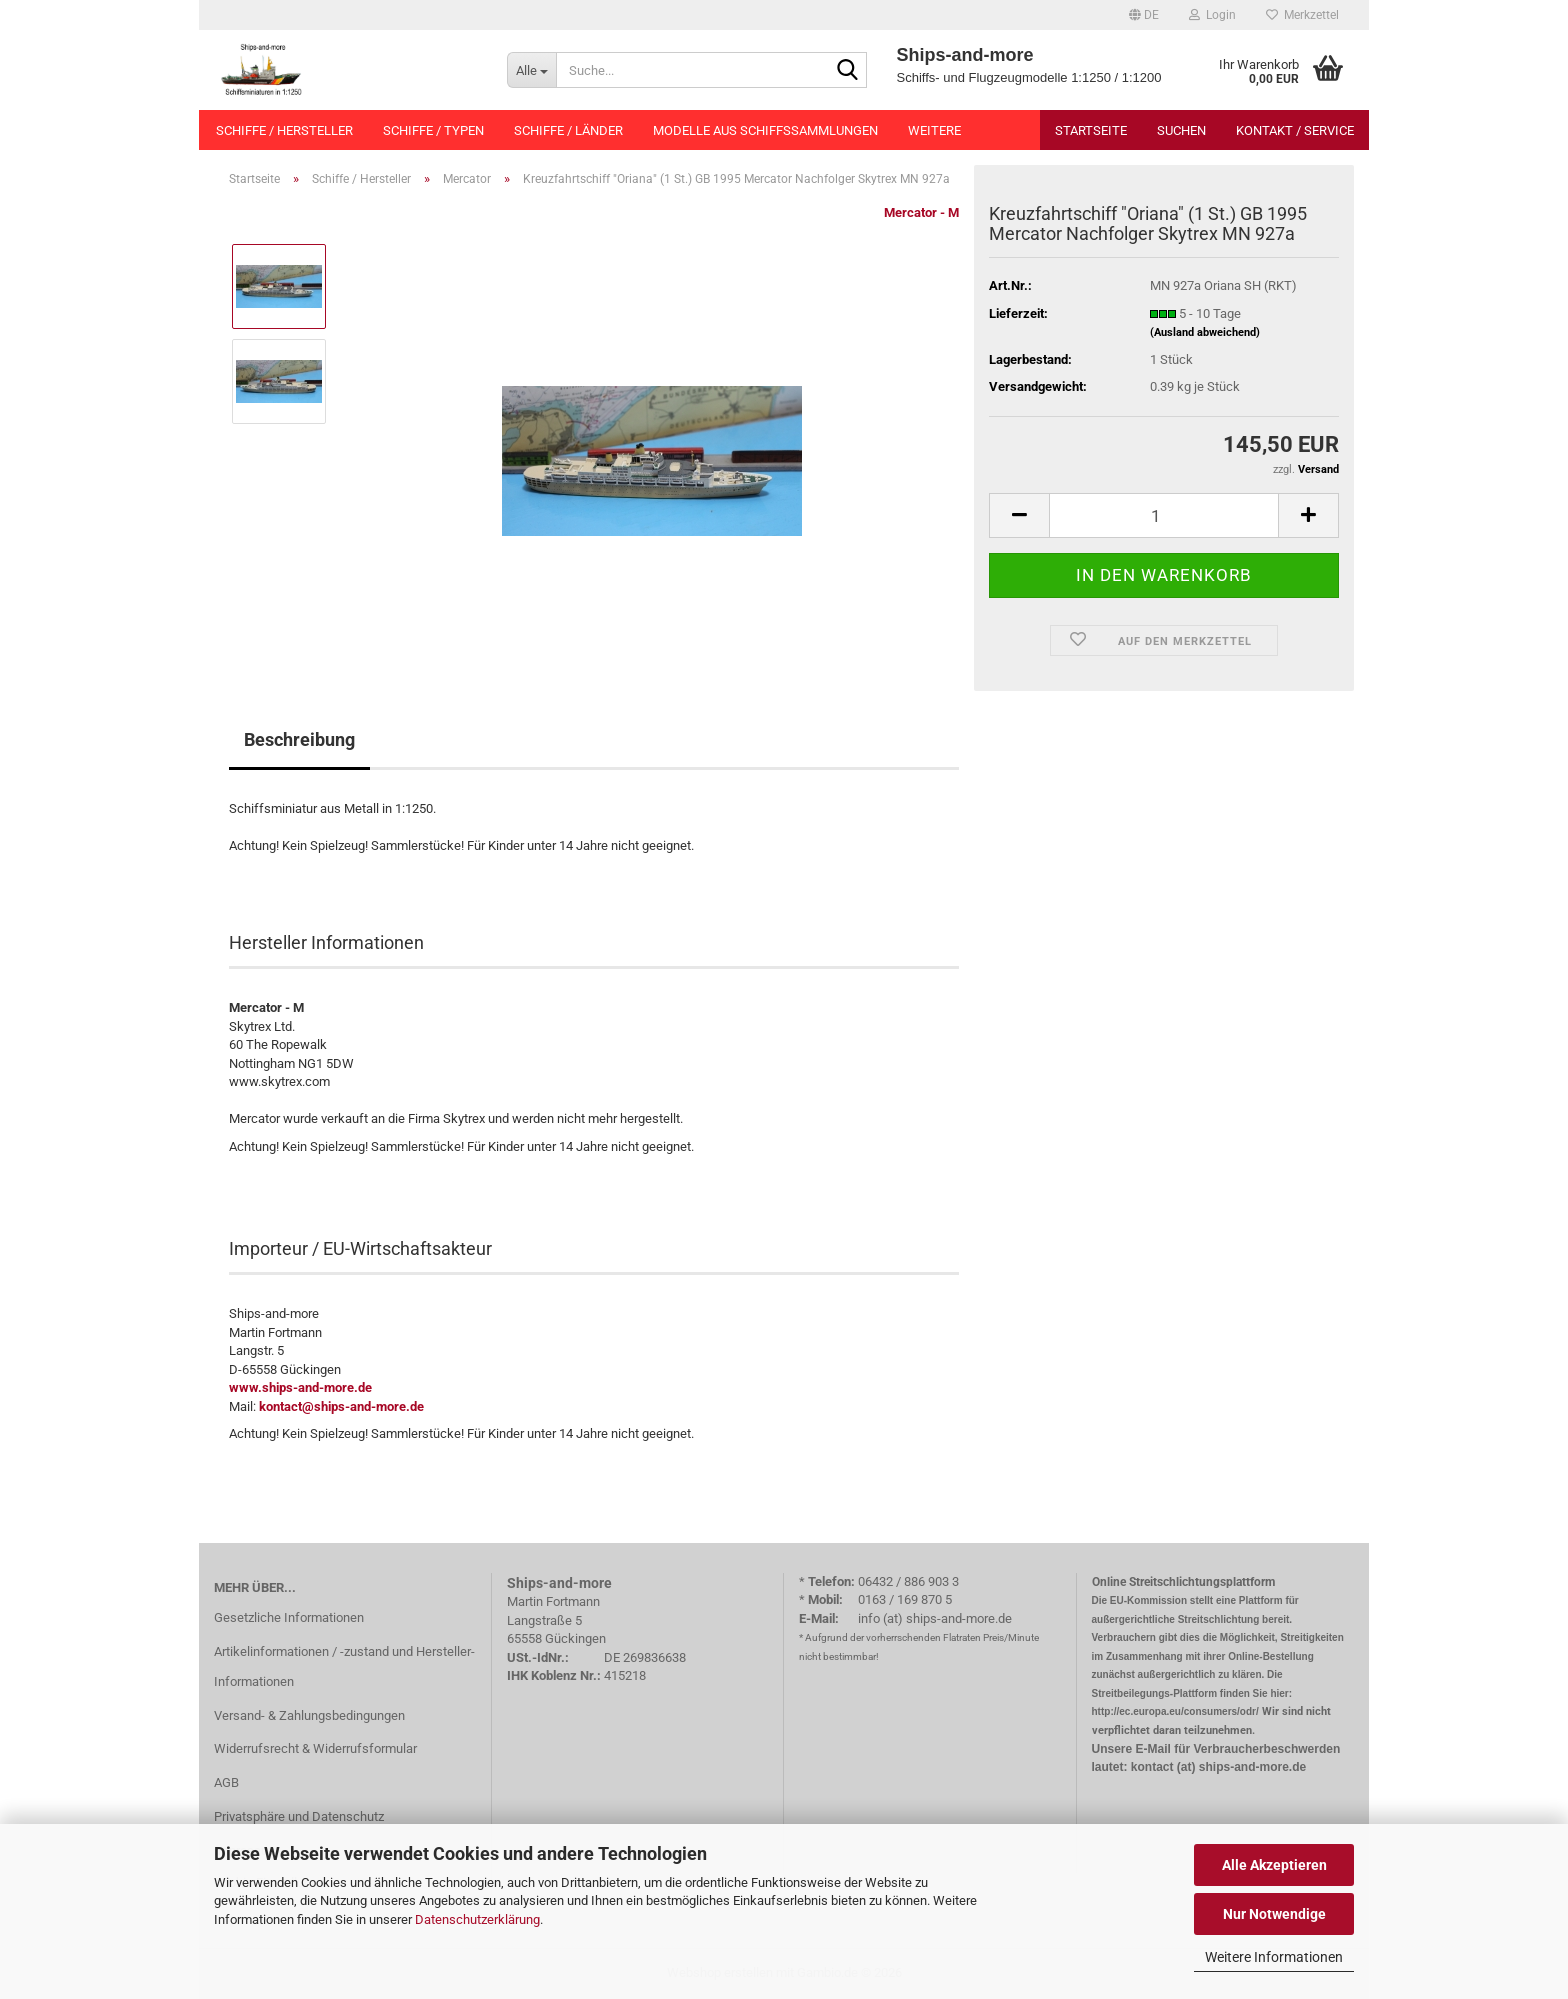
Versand (1318, 469)
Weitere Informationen (1274, 1957)
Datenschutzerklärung (477, 1919)
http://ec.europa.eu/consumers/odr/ (1175, 1711)
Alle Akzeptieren (1274, 1865)
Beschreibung (299, 739)
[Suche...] (531, 70)
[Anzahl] (1164, 515)
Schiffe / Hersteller (284, 130)
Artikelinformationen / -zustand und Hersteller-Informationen (344, 1666)
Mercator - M (921, 212)
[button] (1144, 15)
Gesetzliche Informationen (289, 1617)
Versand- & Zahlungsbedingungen (309, 1715)
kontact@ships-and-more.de (341, 1406)
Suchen (1181, 130)
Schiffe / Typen (433, 130)
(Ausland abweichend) (1205, 332)
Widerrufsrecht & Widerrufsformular (315, 1748)
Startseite (1091, 130)
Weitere (934, 130)
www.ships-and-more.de (300, 1387)
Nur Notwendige (1274, 1914)
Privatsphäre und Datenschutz (299, 1816)
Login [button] (1212, 15)
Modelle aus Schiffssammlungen (765, 130)
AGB (226, 1782)
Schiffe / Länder (568, 130)
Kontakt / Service (1295, 130)
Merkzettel (1302, 15)
